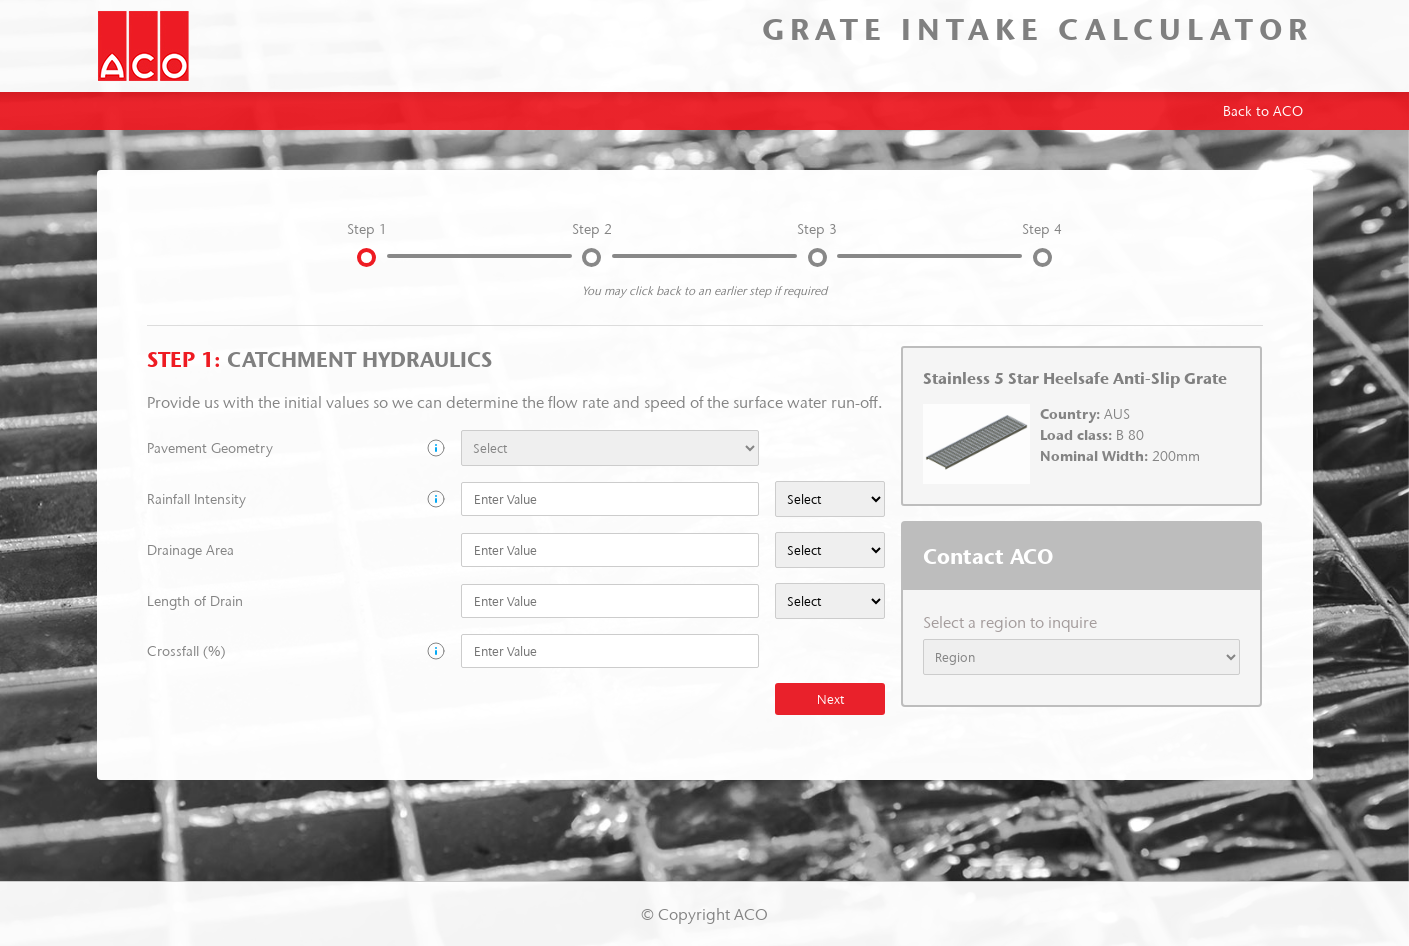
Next (830, 699)
